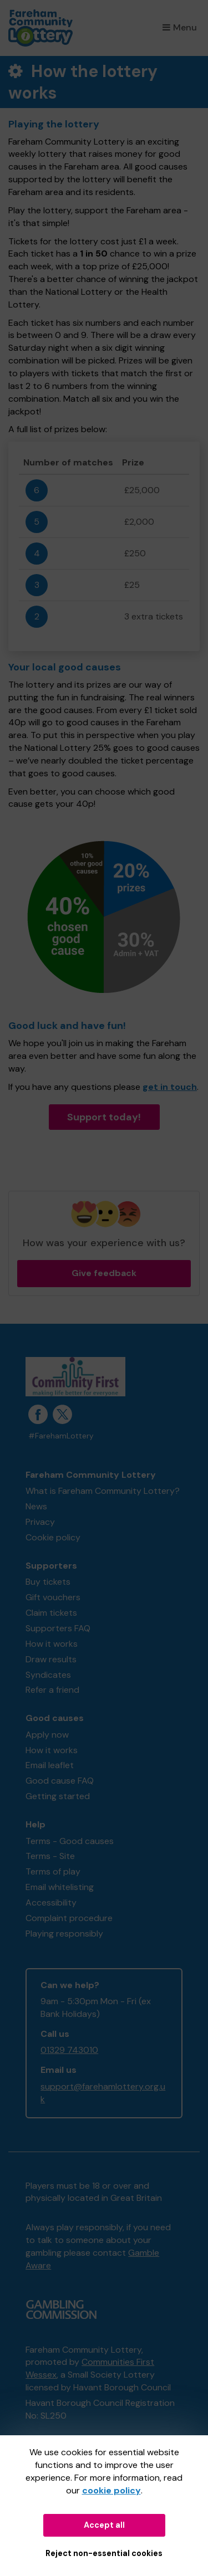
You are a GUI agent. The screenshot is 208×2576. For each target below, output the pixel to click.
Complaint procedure (69, 1918)
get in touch (170, 1087)
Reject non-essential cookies (104, 2553)
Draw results (51, 1659)
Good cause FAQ (60, 1780)
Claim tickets (51, 1613)
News (36, 1506)
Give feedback (104, 1273)
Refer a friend (52, 1690)
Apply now (47, 1734)
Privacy (40, 1522)
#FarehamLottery (61, 1436)
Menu (180, 27)
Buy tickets (48, 1581)
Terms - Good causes (70, 1841)
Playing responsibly (64, 1933)
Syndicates (48, 1675)
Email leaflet (50, 1765)
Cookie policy (53, 1537)
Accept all (104, 2525)
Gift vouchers (53, 1597)
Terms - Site (50, 1856)
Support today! (104, 1117)
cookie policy (111, 2490)
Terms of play (53, 1871)
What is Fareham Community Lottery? (103, 1491)
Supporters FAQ (58, 1628)
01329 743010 (69, 2050)
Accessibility (51, 1902)
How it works (52, 1644)
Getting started (58, 1796)
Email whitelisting (60, 1887)
